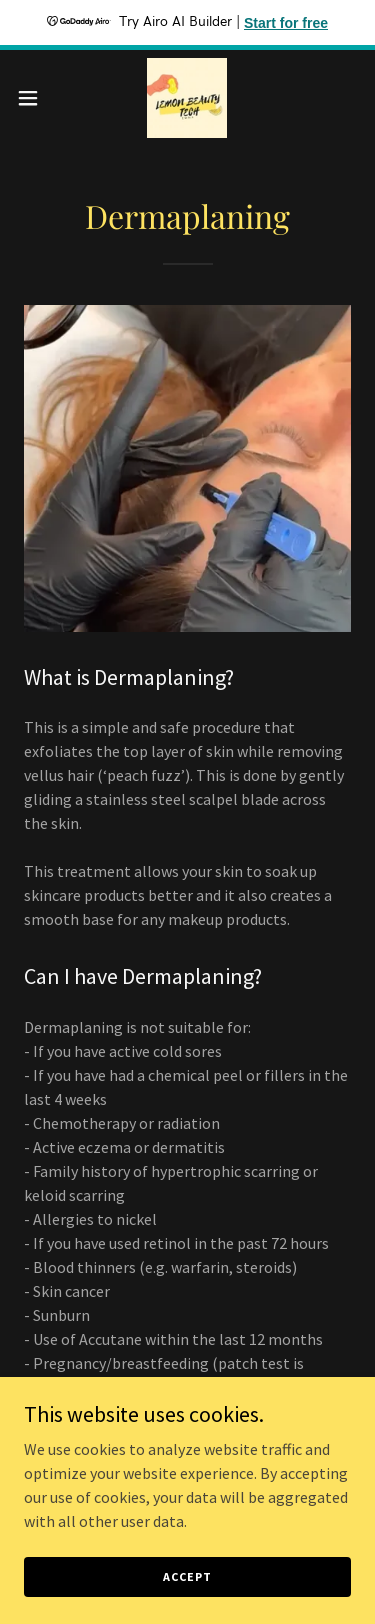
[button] (35, 98)
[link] (187, 98)
